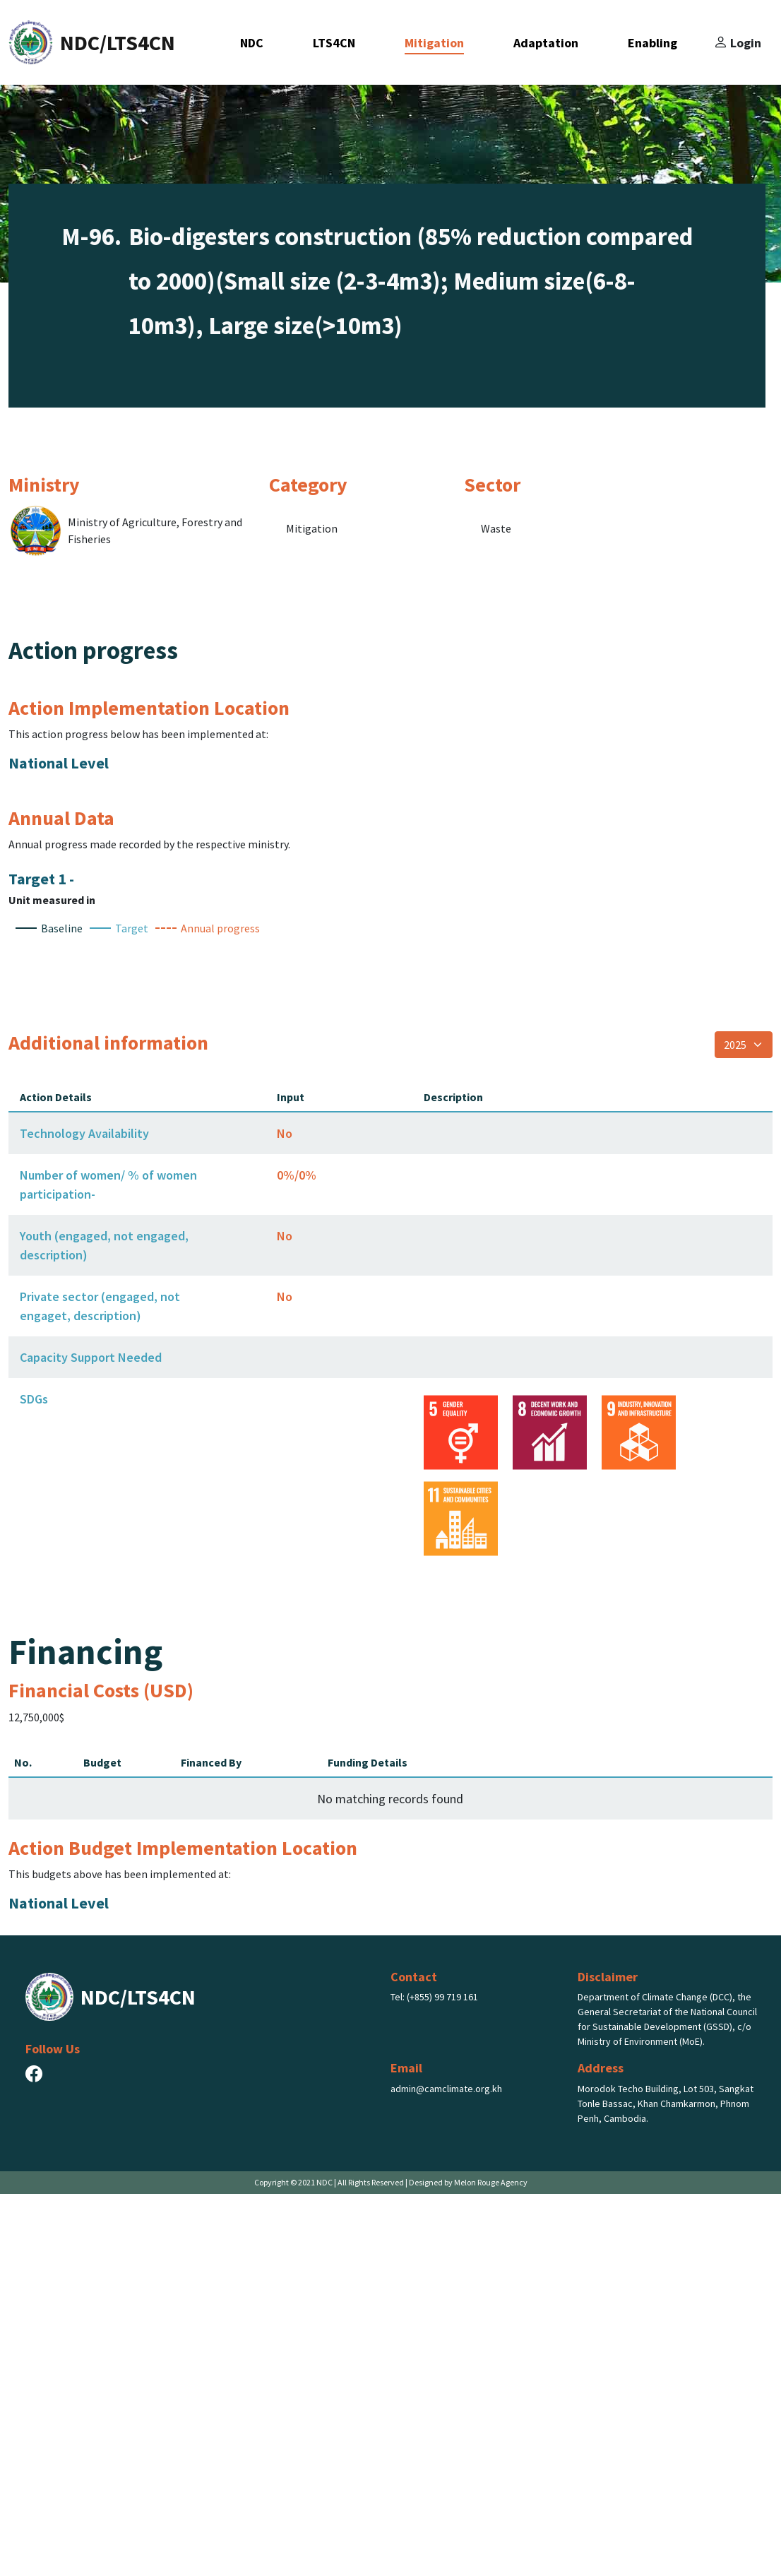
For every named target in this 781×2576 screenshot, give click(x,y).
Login (737, 42)
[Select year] (744, 1426)
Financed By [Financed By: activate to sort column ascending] (211, 2144)
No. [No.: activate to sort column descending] (23, 2144)
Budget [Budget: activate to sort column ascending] (102, 2144)
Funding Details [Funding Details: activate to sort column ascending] (367, 2144)
